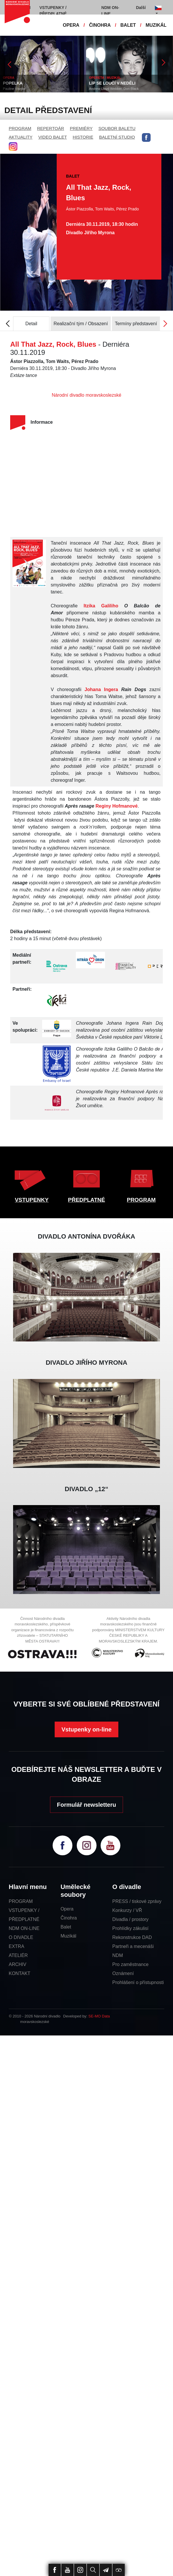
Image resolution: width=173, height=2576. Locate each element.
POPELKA (13, 83)
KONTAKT (19, 1973)
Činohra (68, 1917)
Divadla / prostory (130, 1919)
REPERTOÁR (50, 128)
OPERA (71, 25)
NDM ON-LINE (24, 1928)
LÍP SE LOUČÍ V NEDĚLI (112, 83)
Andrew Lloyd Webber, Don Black (114, 88)
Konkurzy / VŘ (127, 1910)
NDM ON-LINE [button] (110, 10)
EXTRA (16, 1946)
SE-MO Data (99, 2016)
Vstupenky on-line (86, 1729)
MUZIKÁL (156, 25)
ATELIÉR (18, 1955)
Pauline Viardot (14, 88)
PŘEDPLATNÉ (86, 1200)
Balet (65, 1926)
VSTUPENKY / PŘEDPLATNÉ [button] (53, 10)
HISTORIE (83, 137)
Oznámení (123, 1973)
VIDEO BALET (52, 137)
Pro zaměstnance (130, 1964)
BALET (128, 25)
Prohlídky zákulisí (130, 1928)
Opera (66, 1908)
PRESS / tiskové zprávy (136, 1901)
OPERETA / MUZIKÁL (105, 77)
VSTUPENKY (32, 1200)
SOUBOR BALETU (116, 128)
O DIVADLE (21, 1937)
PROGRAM (20, 128)
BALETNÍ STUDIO (117, 137)
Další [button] (141, 7)
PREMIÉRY (81, 128)
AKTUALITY (21, 137)
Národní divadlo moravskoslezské (86, 395)
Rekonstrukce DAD (132, 1937)
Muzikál (68, 1935)
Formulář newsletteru (86, 1805)
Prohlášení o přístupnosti (138, 1982)
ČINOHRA (100, 25)
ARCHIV (17, 1964)
